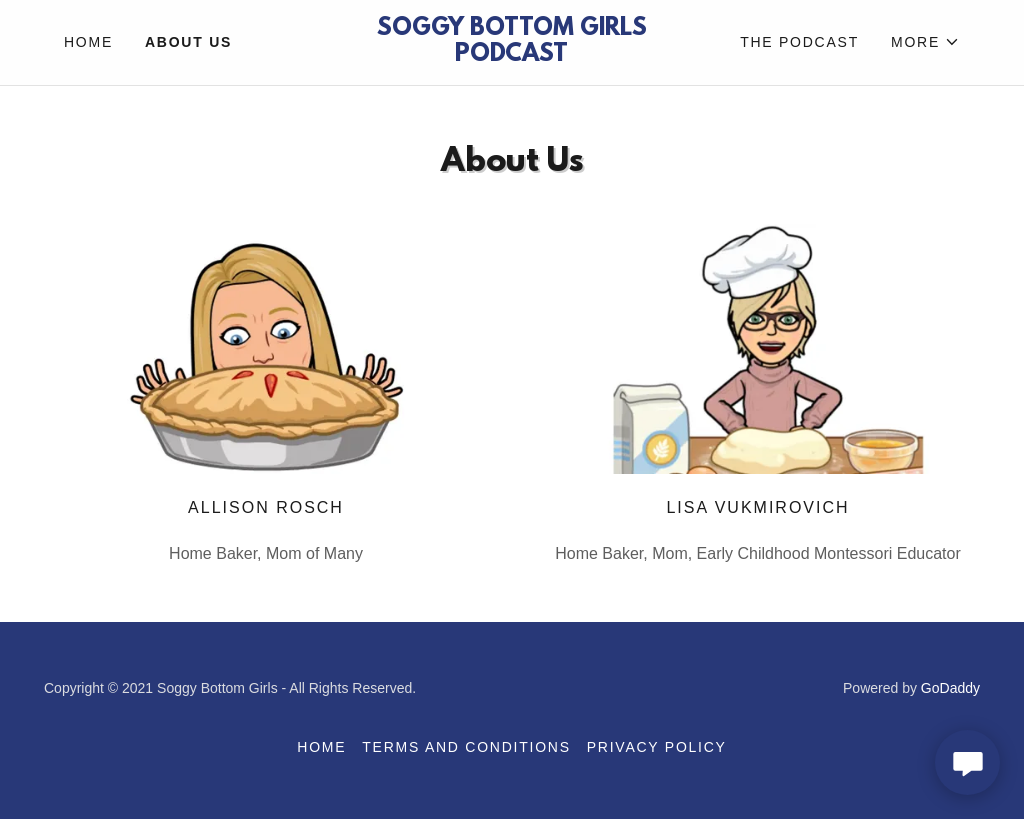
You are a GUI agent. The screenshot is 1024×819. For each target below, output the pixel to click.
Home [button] (321, 747)
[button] (925, 42)
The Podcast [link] (799, 42)
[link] (512, 55)
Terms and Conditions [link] (466, 747)
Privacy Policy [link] (657, 747)
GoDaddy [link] (950, 688)
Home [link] (88, 42)
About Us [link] (188, 42)
